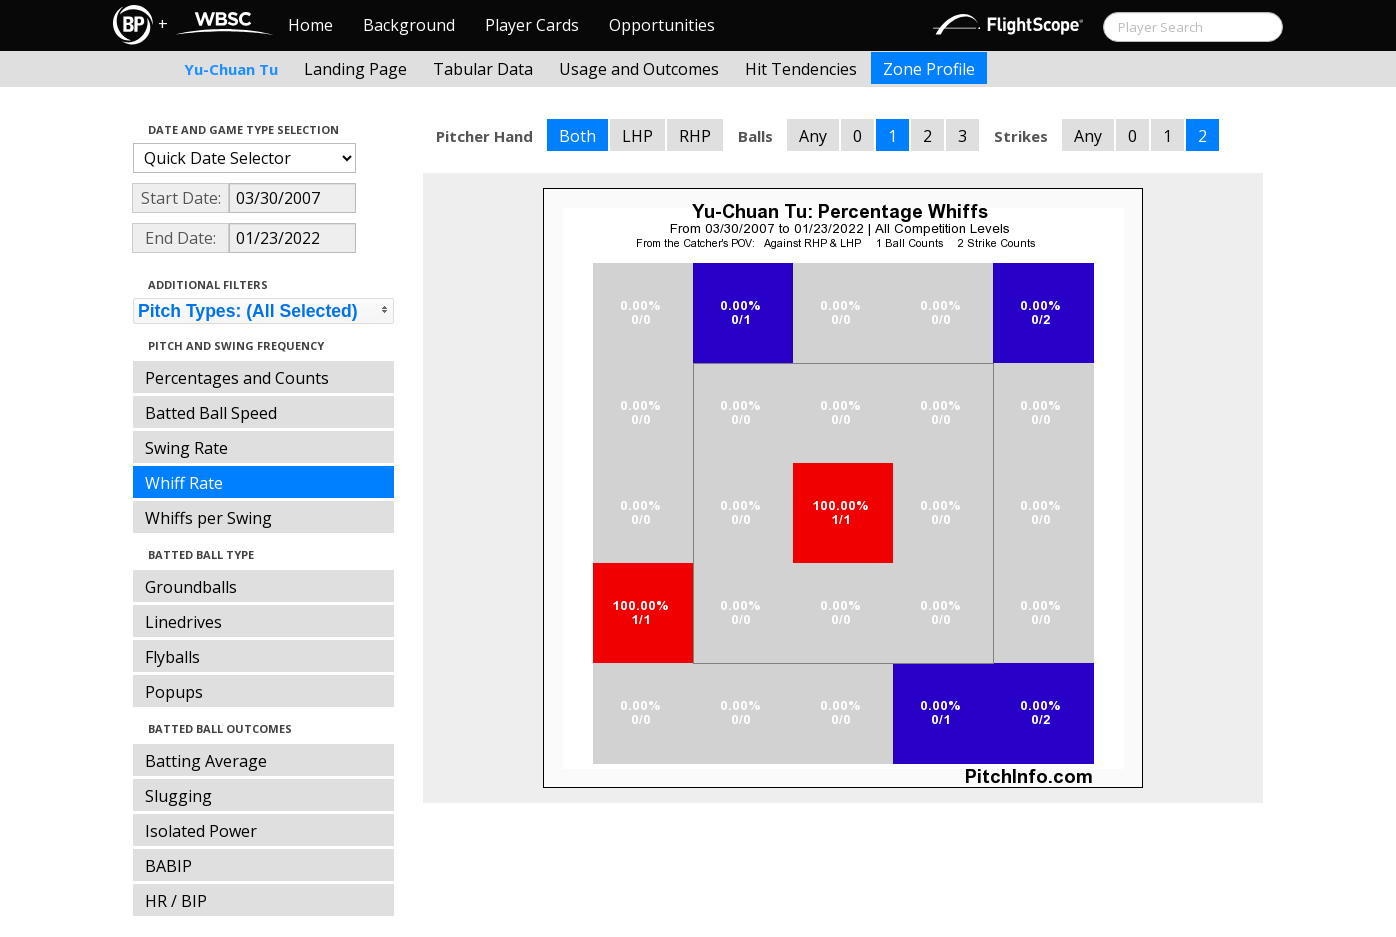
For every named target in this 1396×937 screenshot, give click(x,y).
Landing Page (355, 69)
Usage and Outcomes (639, 69)
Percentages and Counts (237, 378)
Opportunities (662, 25)
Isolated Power (201, 831)
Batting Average (206, 761)
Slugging (178, 796)
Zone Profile (929, 69)
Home (310, 25)
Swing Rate (186, 448)
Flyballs (172, 657)
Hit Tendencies (801, 69)
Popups (174, 692)
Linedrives (183, 622)
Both (577, 136)
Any (813, 136)
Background (409, 25)
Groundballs (191, 587)
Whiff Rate (184, 483)
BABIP (168, 866)
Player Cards (532, 25)
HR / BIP (176, 901)
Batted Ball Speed (211, 413)
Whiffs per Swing (208, 518)
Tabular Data (483, 69)
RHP (695, 136)
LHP (637, 136)
